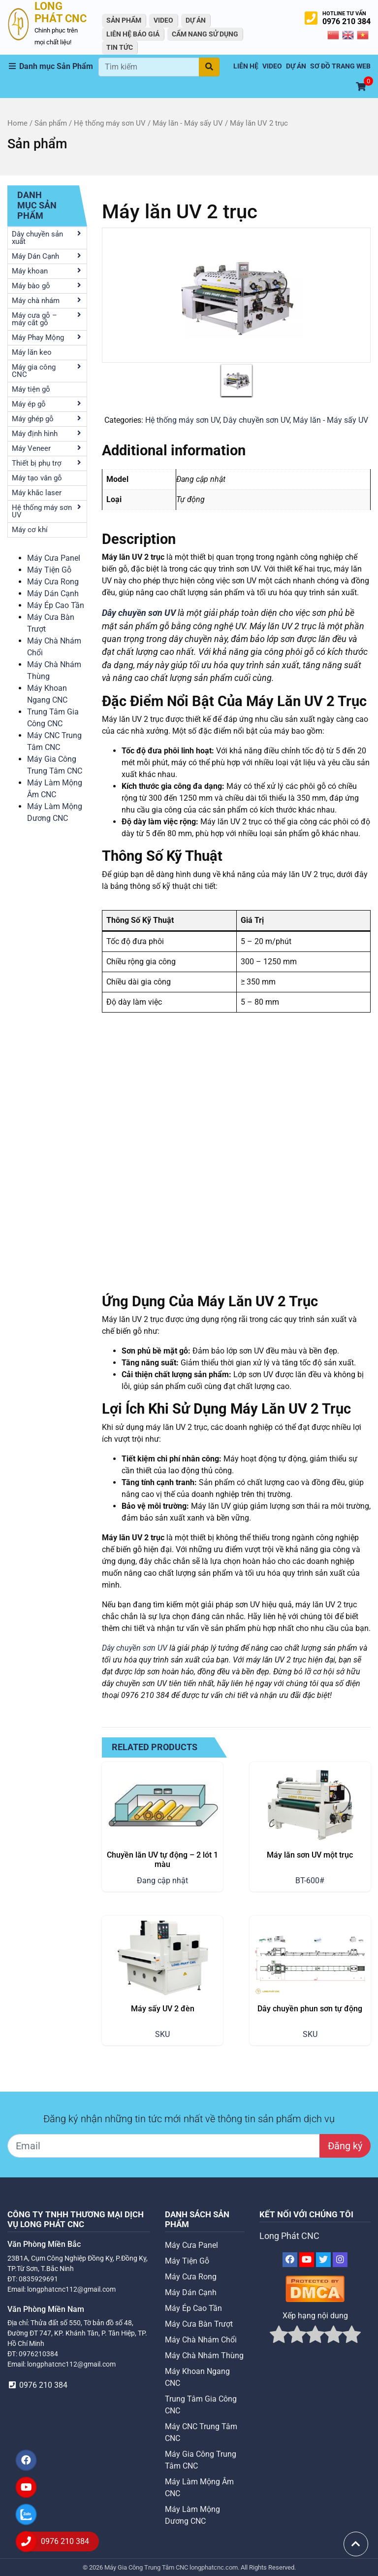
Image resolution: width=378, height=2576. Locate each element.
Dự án (196, 20)
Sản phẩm (50, 123)
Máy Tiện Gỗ (49, 570)
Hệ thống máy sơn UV (110, 123)
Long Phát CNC (289, 2236)
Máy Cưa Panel (53, 558)
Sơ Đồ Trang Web (340, 66)
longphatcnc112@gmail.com (71, 2289)
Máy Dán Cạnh (53, 593)
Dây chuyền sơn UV (256, 420)
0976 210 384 (346, 21)
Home (17, 123)
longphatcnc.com (213, 2567)
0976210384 (38, 2354)
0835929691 (38, 2279)
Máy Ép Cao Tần (55, 605)
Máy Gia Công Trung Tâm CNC (146, 2567)
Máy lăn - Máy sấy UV (188, 123)
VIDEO (163, 20)
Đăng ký (345, 2146)
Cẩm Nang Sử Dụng (205, 34)
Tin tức (119, 47)
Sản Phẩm (123, 20)
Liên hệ (245, 66)
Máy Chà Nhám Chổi (201, 2339)
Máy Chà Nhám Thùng (204, 2355)
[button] (52, 66)
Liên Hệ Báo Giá (132, 34)
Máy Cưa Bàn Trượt (199, 2324)
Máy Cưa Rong (53, 581)
